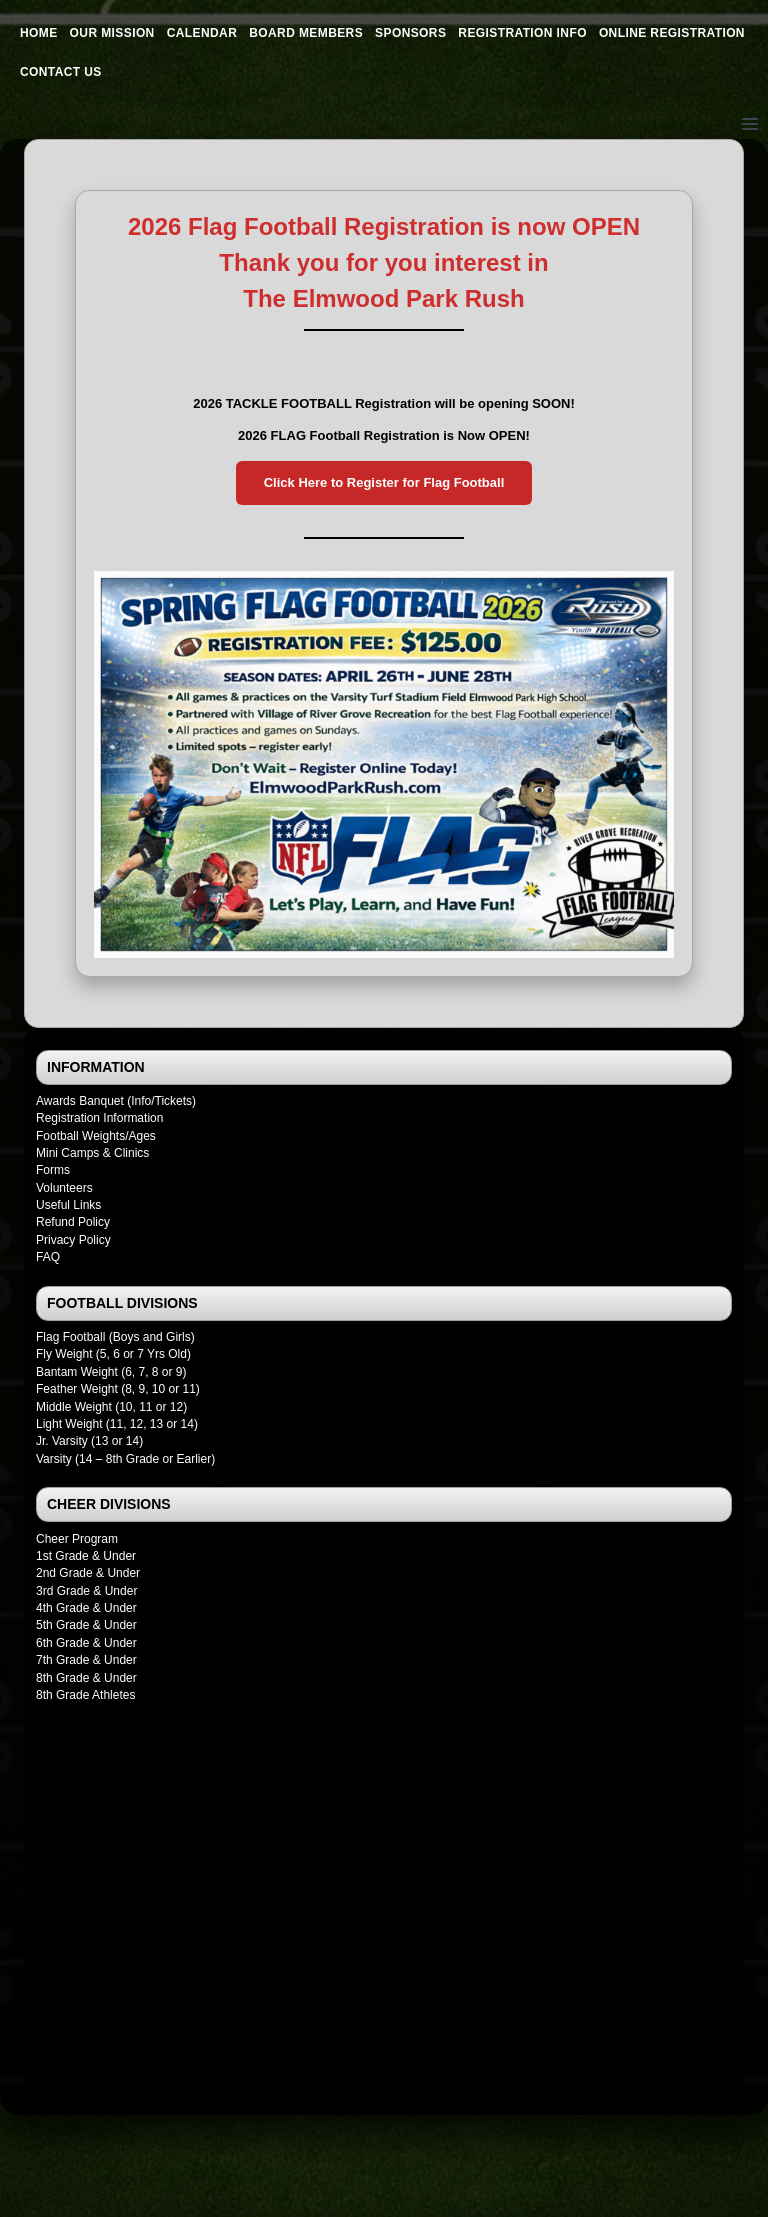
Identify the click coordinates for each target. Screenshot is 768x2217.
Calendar (202, 33)
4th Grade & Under (86, 1608)
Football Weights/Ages (96, 1136)
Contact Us (61, 72)
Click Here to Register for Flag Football (384, 482)
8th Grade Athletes (85, 1695)
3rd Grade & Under (86, 1591)
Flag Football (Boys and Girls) (115, 1337)
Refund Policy (73, 1222)
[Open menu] (749, 123)
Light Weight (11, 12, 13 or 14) (117, 1424)
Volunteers (64, 1188)
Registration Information (99, 1118)
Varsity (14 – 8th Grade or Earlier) (125, 1459)
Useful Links (68, 1205)
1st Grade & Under (86, 1556)
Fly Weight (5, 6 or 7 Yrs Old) (113, 1354)
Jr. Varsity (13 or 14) (89, 1441)
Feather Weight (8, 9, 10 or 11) (118, 1389)
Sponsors (410, 33)
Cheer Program (77, 1539)
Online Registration (672, 33)
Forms (53, 1170)
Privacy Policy (73, 1240)
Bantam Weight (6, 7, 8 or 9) (111, 1372)
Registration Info (522, 33)
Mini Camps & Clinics (92, 1153)
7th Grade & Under (86, 1660)
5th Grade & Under (86, 1625)
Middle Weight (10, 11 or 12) (111, 1407)
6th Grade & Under (86, 1643)
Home (39, 33)
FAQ (48, 1257)
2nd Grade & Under (88, 1573)
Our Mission (112, 33)
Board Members (306, 33)
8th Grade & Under (86, 1678)
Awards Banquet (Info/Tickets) (116, 1101)
